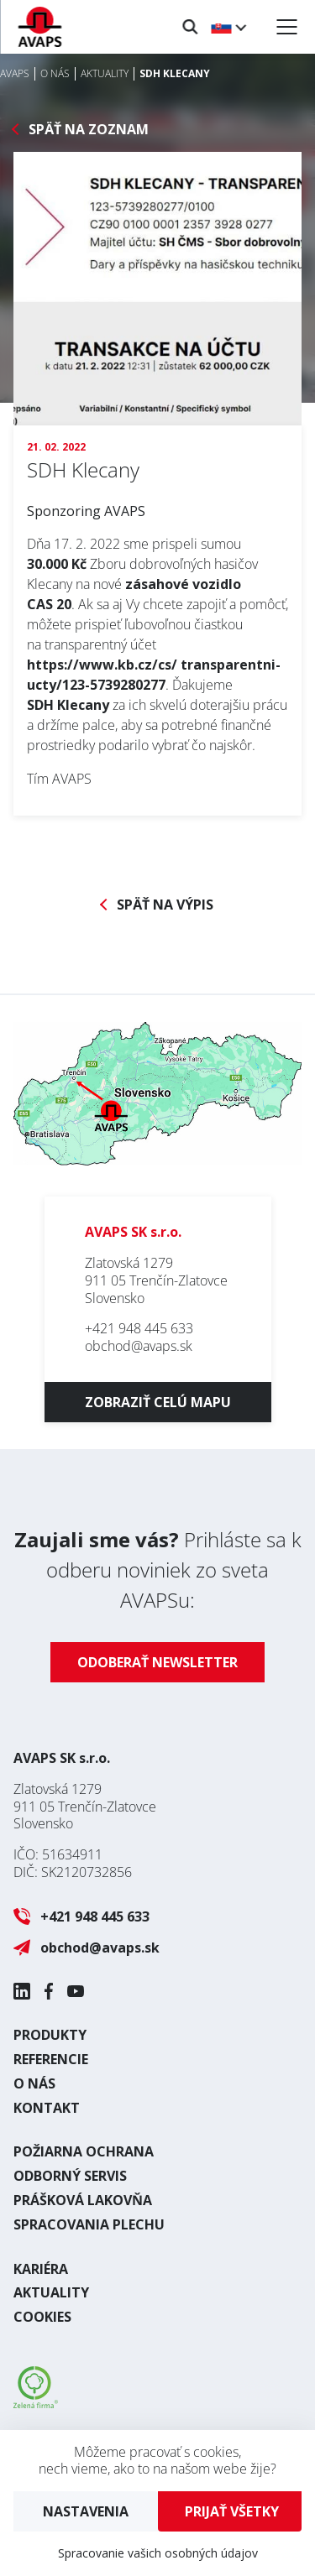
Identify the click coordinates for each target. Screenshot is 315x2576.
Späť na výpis (165, 905)
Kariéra (40, 2269)
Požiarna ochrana (83, 2151)
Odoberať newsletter (157, 1662)
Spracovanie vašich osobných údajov (158, 2553)
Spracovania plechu (89, 2224)
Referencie (50, 2059)
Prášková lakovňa (82, 2200)
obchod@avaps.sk (138, 1346)
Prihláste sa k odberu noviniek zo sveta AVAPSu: (158, 1569)
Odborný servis (70, 2176)
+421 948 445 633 (139, 1328)
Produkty (50, 2035)
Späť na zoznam (89, 129)
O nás (34, 2083)
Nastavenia (86, 2511)
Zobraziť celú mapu (158, 1402)
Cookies (42, 2316)
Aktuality (51, 2292)
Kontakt (46, 2108)
